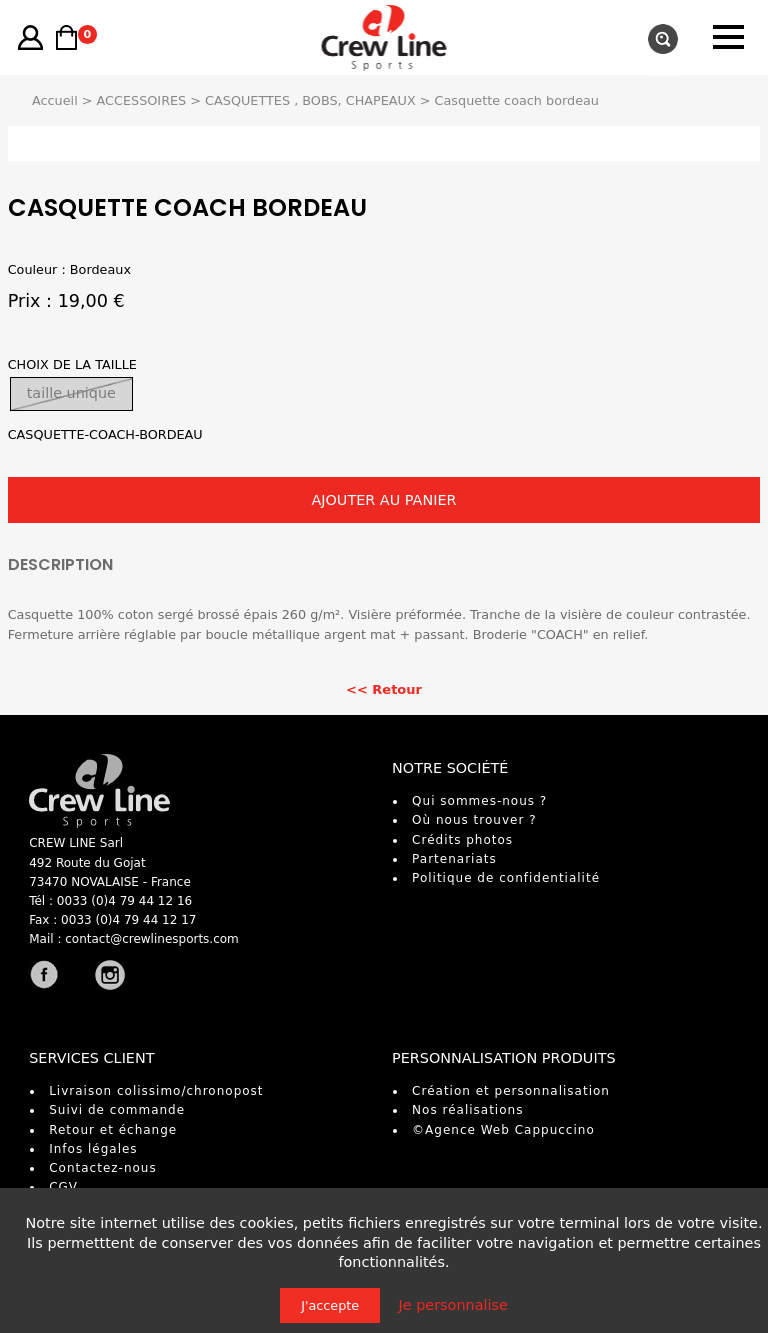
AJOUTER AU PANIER (383, 500)
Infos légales (93, 1149)
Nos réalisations (467, 1110)
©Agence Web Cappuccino (503, 1130)
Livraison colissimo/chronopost (156, 1091)
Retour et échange (113, 1130)
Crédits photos (462, 840)
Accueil (55, 100)
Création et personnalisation (511, 1091)
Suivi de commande (117, 1110)
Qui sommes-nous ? (479, 801)
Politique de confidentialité (506, 878)
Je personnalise (453, 1305)
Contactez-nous (103, 1168)
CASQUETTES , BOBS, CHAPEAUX (310, 100)
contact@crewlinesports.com (152, 939)
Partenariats (454, 859)
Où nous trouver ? (474, 820)
